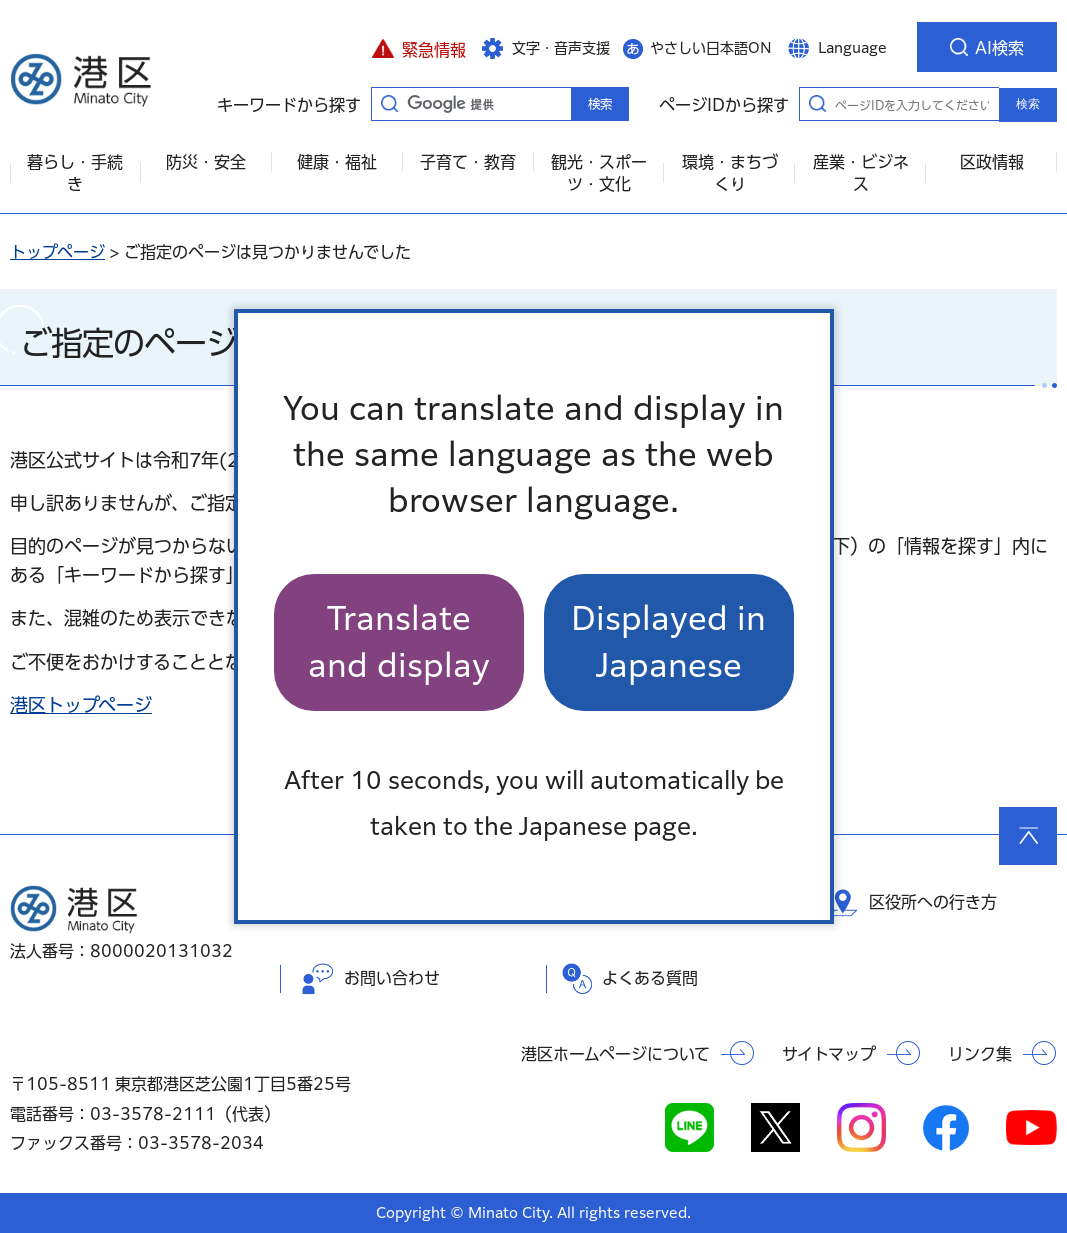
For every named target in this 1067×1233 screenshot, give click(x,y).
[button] (418, 47)
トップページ (57, 252)
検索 (1028, 104)
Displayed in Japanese (668, 641)
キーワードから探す (389, 103)
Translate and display (399, 641)
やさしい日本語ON (711, 48)
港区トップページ (81, 705)
